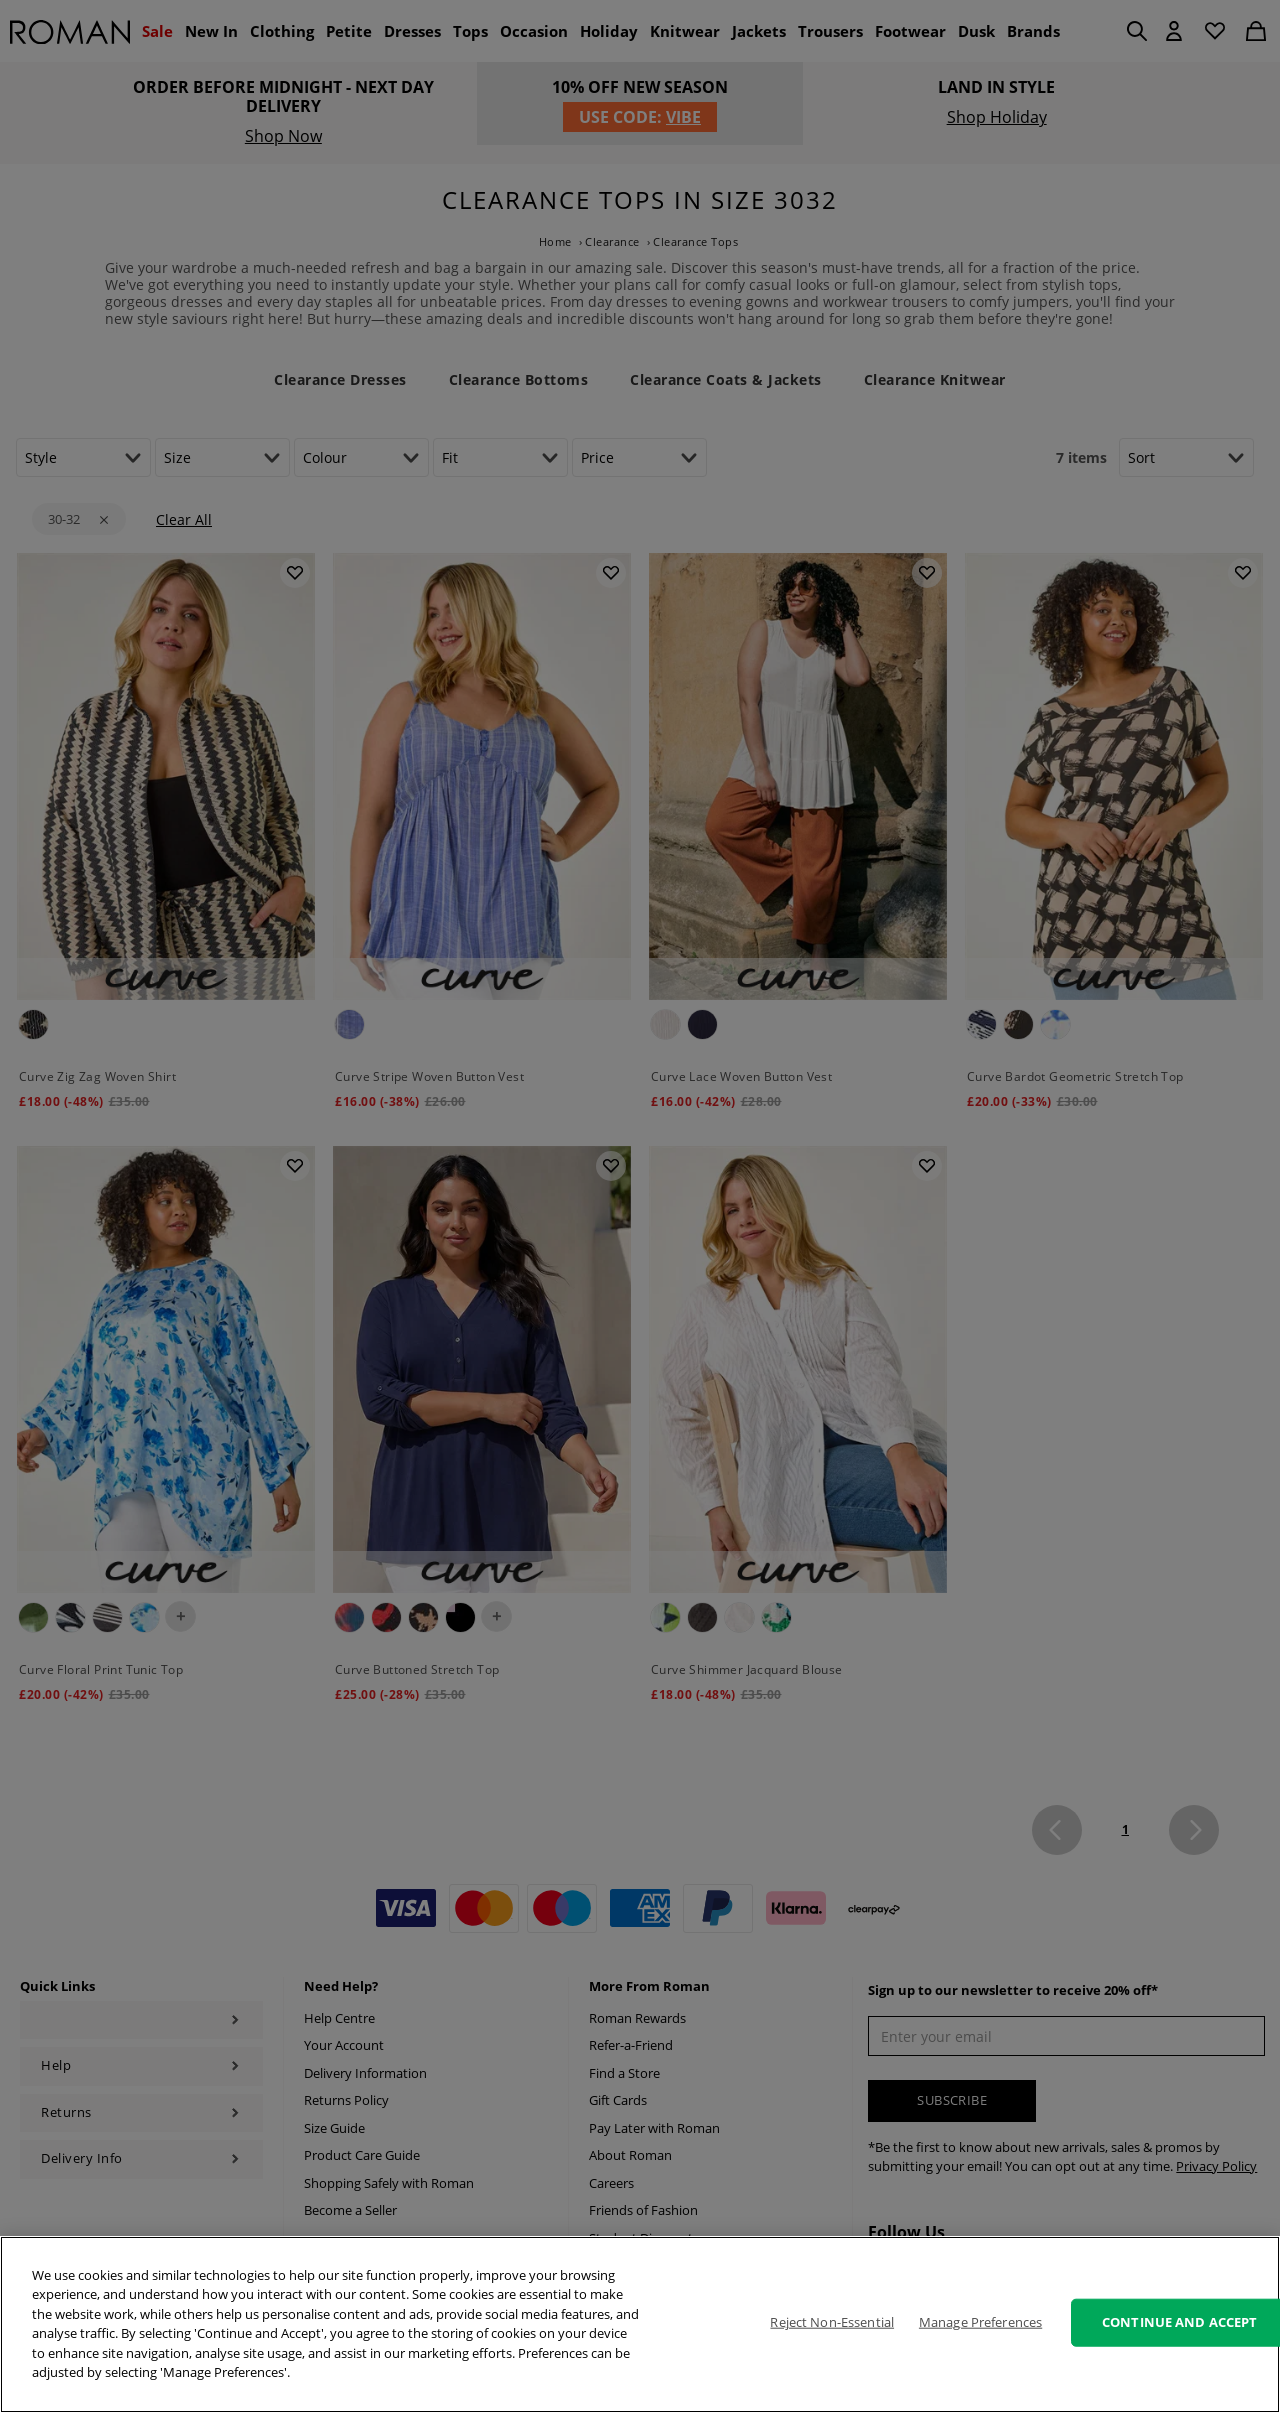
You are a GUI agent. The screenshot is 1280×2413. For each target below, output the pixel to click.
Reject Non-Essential (832, 2322)
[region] (640, 2324)
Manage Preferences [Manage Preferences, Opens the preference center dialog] (980, 2322)
